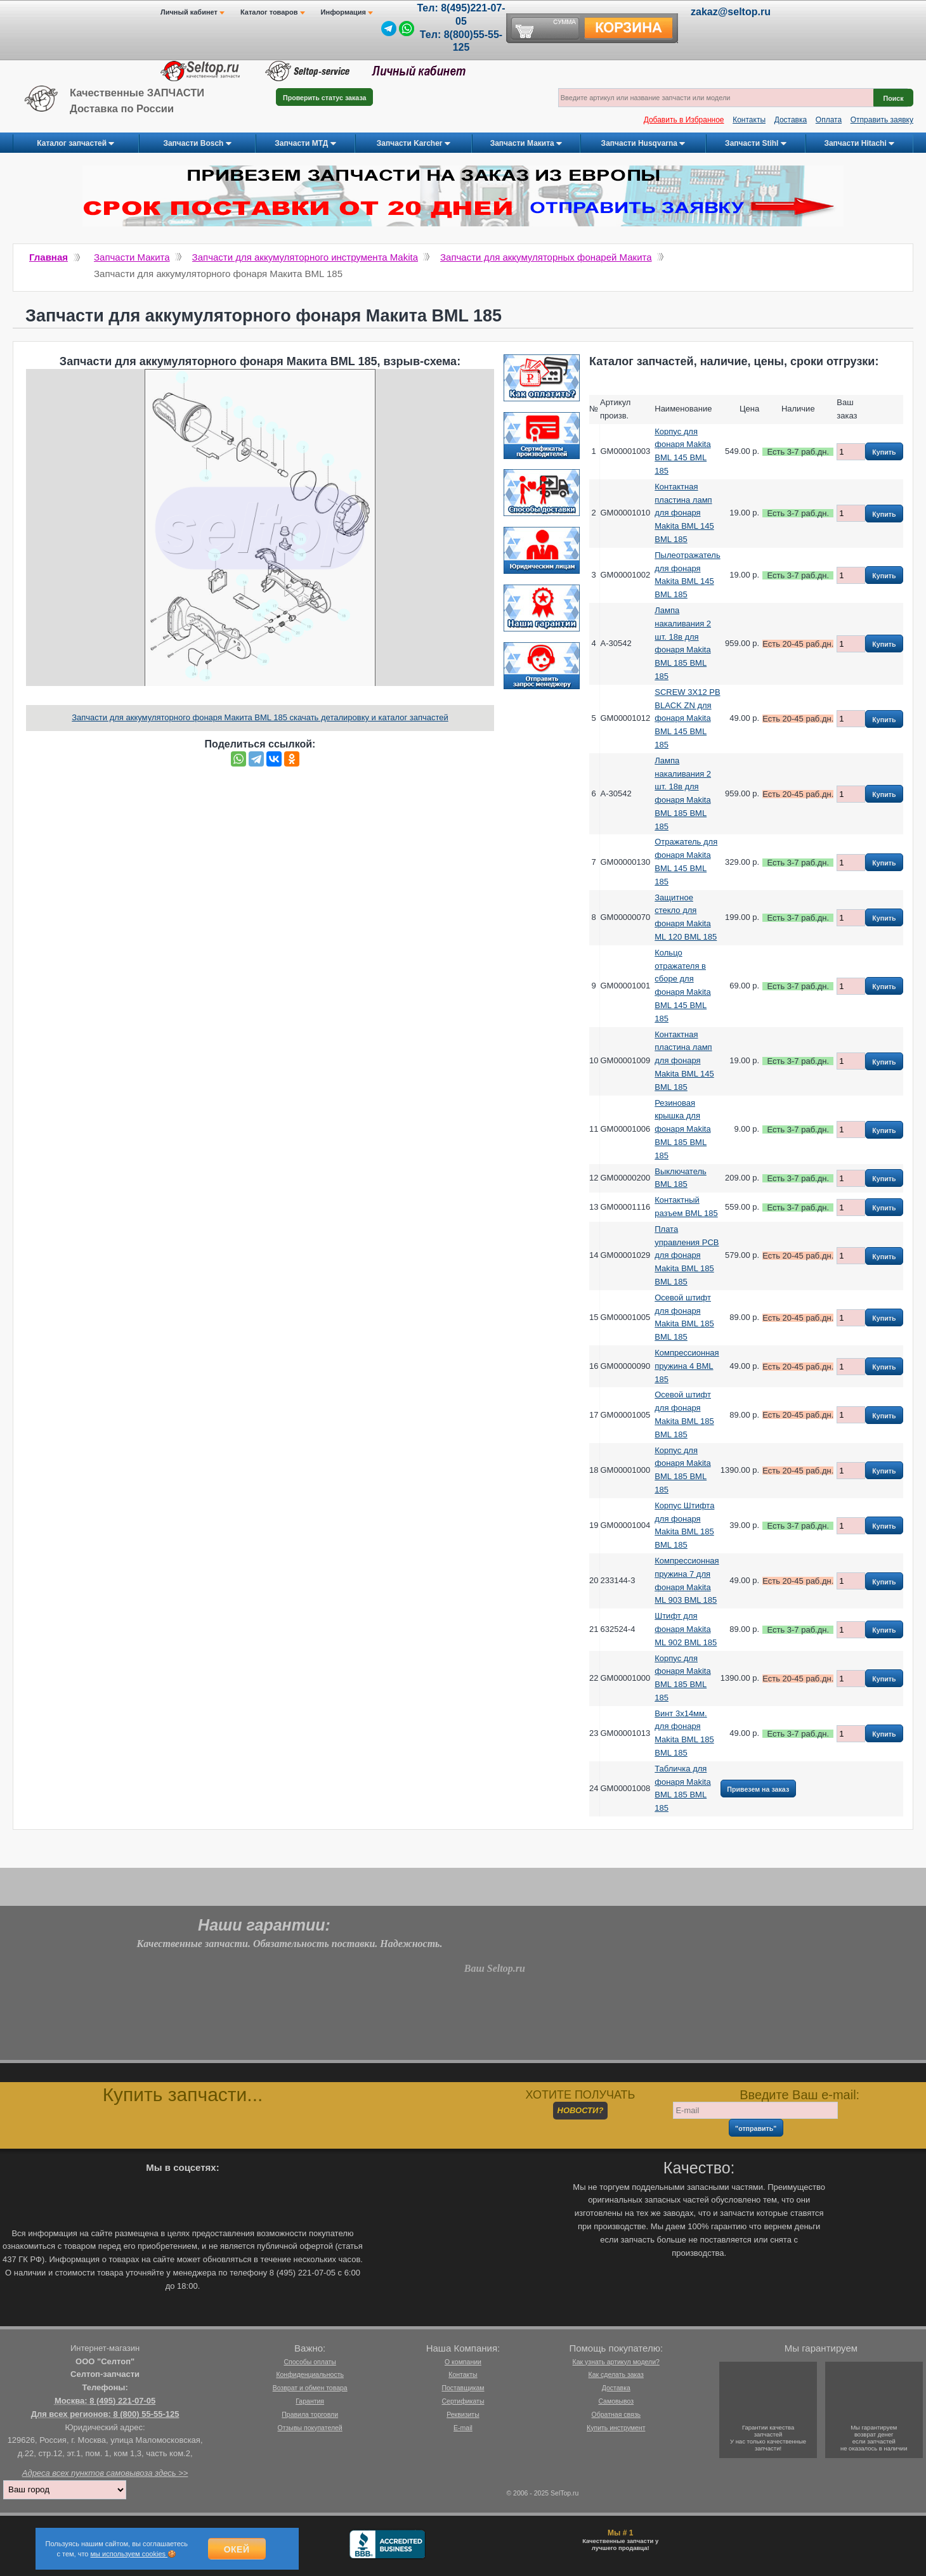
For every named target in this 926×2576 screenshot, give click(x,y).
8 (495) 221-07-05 (122, 2400)
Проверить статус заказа (324, 98)
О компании (463, 2362)
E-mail (463, 2427)
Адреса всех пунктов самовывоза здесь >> (105, 2473)
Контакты (749, 119)
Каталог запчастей (75, 144)
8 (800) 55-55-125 (146, 2414)
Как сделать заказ (616, 2374)
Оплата (829, 119)
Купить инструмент (616, 2427)
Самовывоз (616, 2401)
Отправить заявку (882, 119)
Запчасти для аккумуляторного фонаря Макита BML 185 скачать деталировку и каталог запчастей (260, 717)
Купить (884, 452)
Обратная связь (616, 2414)
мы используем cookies (129, 2554)
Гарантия (310, 2401)
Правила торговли (310, 2414)
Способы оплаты (310, 2362)
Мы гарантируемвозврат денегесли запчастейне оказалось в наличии (874, 2438)
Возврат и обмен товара (310, 2388)
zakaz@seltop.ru (731, 11)
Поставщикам (462, 2388)
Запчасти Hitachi (859, 144)
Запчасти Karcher (413, 144)
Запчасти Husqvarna (643, 144)
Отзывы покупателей (310, 2427)
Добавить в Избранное (684, 119)
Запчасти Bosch (197, 144)
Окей (237, 2549)
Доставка (790, 119)
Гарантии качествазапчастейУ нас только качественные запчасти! (768, 2438)
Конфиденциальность (310, 2374)
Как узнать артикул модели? (616, 2362)
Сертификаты (462, 2401)
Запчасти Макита (526, 144)
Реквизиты (463, 2414)
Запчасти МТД (305, 144)
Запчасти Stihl (755, 144)
